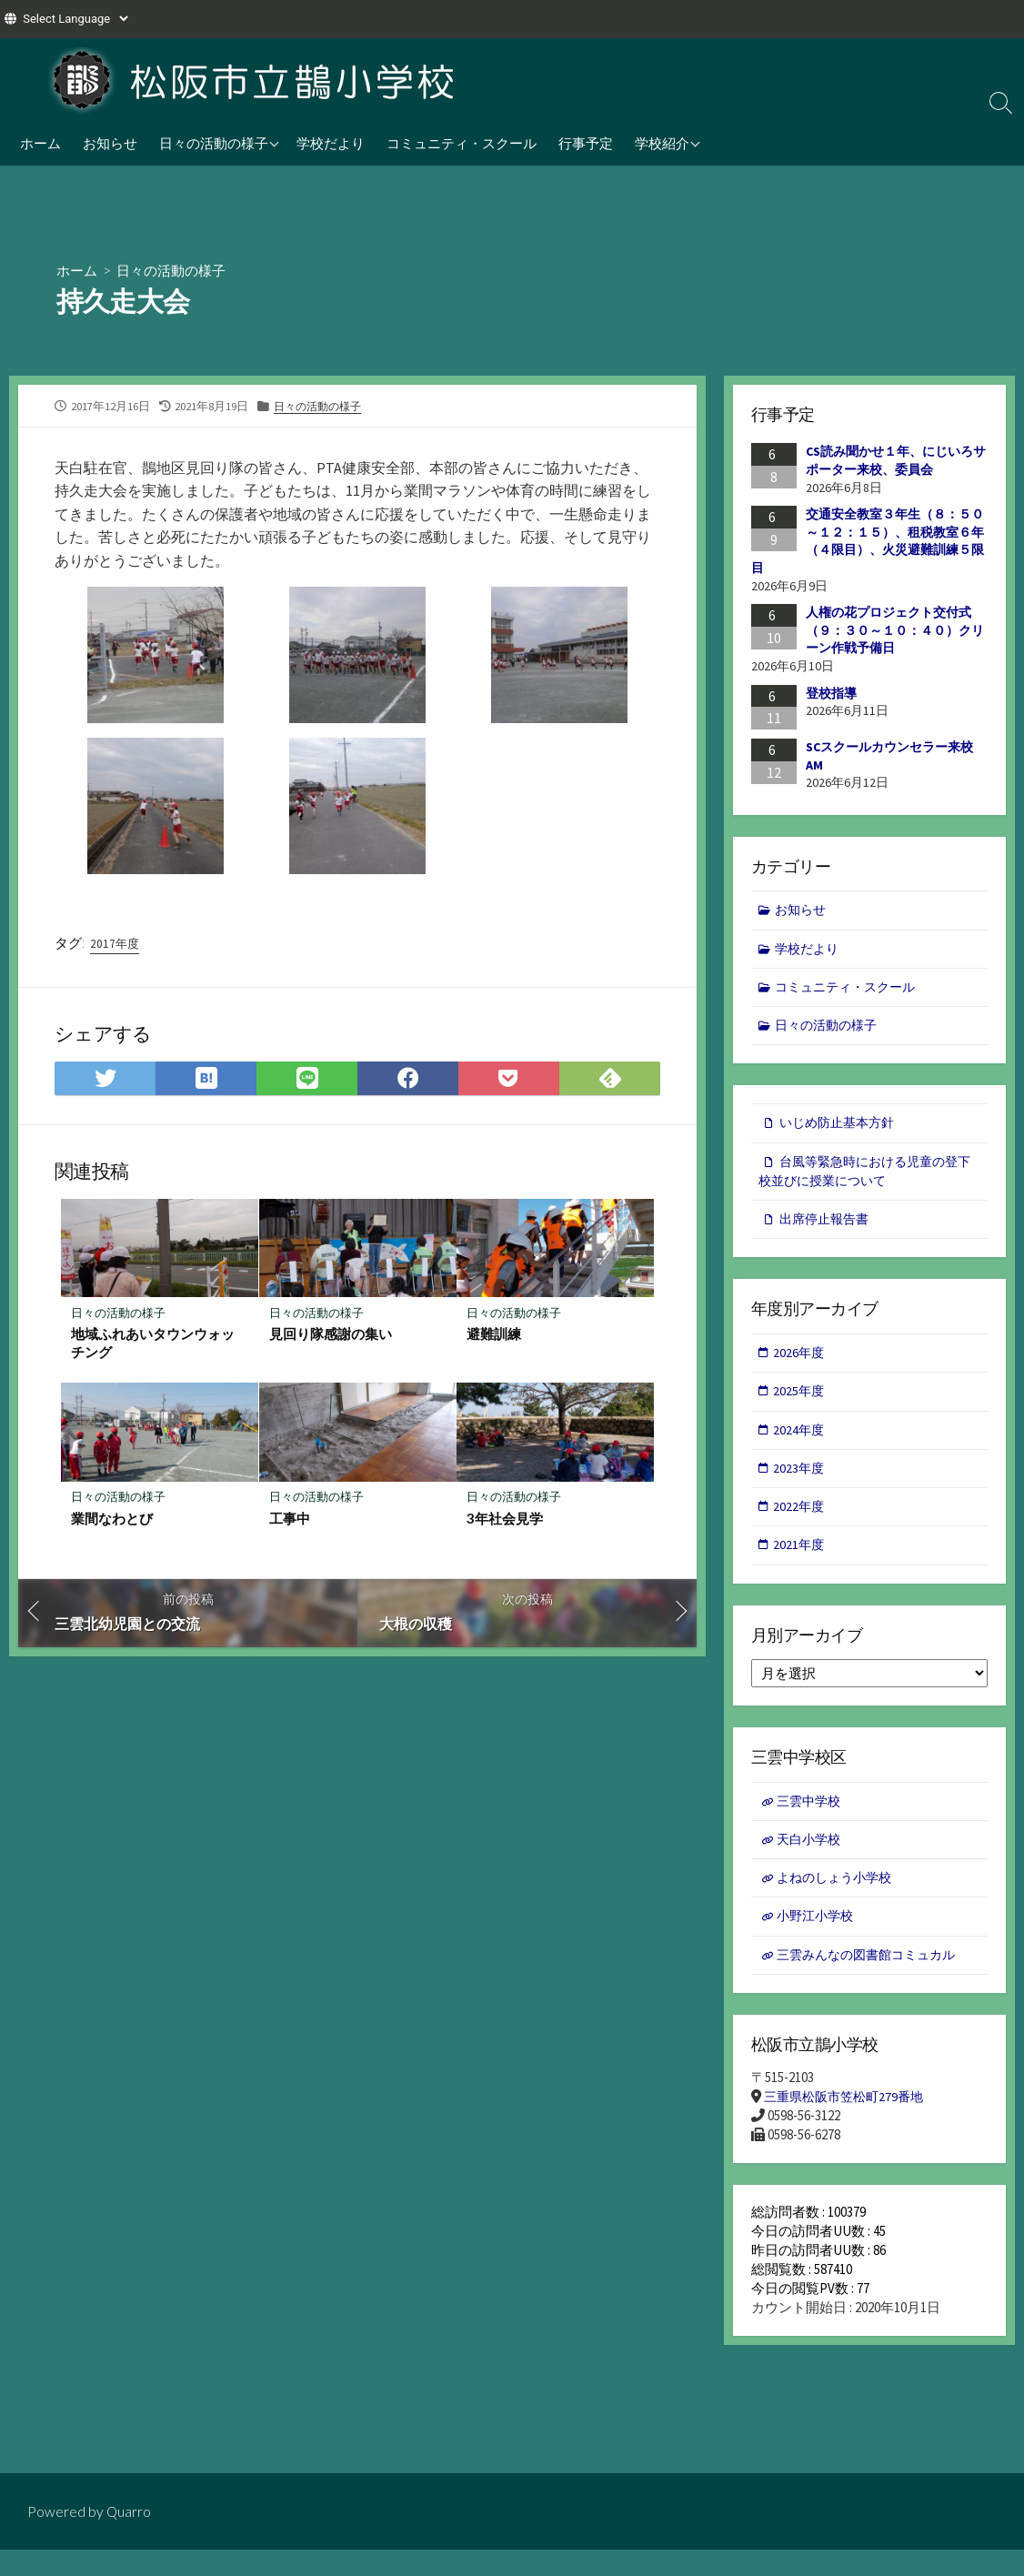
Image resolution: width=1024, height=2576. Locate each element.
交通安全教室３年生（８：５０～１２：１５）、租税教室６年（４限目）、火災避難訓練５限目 (867, 542)
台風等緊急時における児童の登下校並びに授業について (864, 1179)
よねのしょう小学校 (839, 1898)
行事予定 (585, 143)
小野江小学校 (818, 1938)
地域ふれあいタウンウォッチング (154, 1346)
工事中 (290, 1522)
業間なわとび (113, 1522)
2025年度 (800, 1403)
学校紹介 (662, 143)
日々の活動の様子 (213, 143)
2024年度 (800, 1442)
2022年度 (800, 1522)
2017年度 (115, 944)
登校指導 (831, 693)
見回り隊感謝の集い (331, 1337)
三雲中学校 (812, 1818)
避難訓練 (494, 1337)
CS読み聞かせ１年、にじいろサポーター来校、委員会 (896, 461)
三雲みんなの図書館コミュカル (873, 1977)
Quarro (129, 2511)
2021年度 (800, 1561)
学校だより (330, 143)
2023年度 (800, 1482)
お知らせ (110, 143)
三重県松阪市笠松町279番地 (848, 2121)
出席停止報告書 (827, 1228)
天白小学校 (812, 1858)
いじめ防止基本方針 (840, 1128)
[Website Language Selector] (75, 18)
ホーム (40, 143)
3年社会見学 (505, 1522)
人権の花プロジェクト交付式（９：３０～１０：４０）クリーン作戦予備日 (895, 631)
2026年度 (800, 1363)
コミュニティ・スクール (462, 143)
